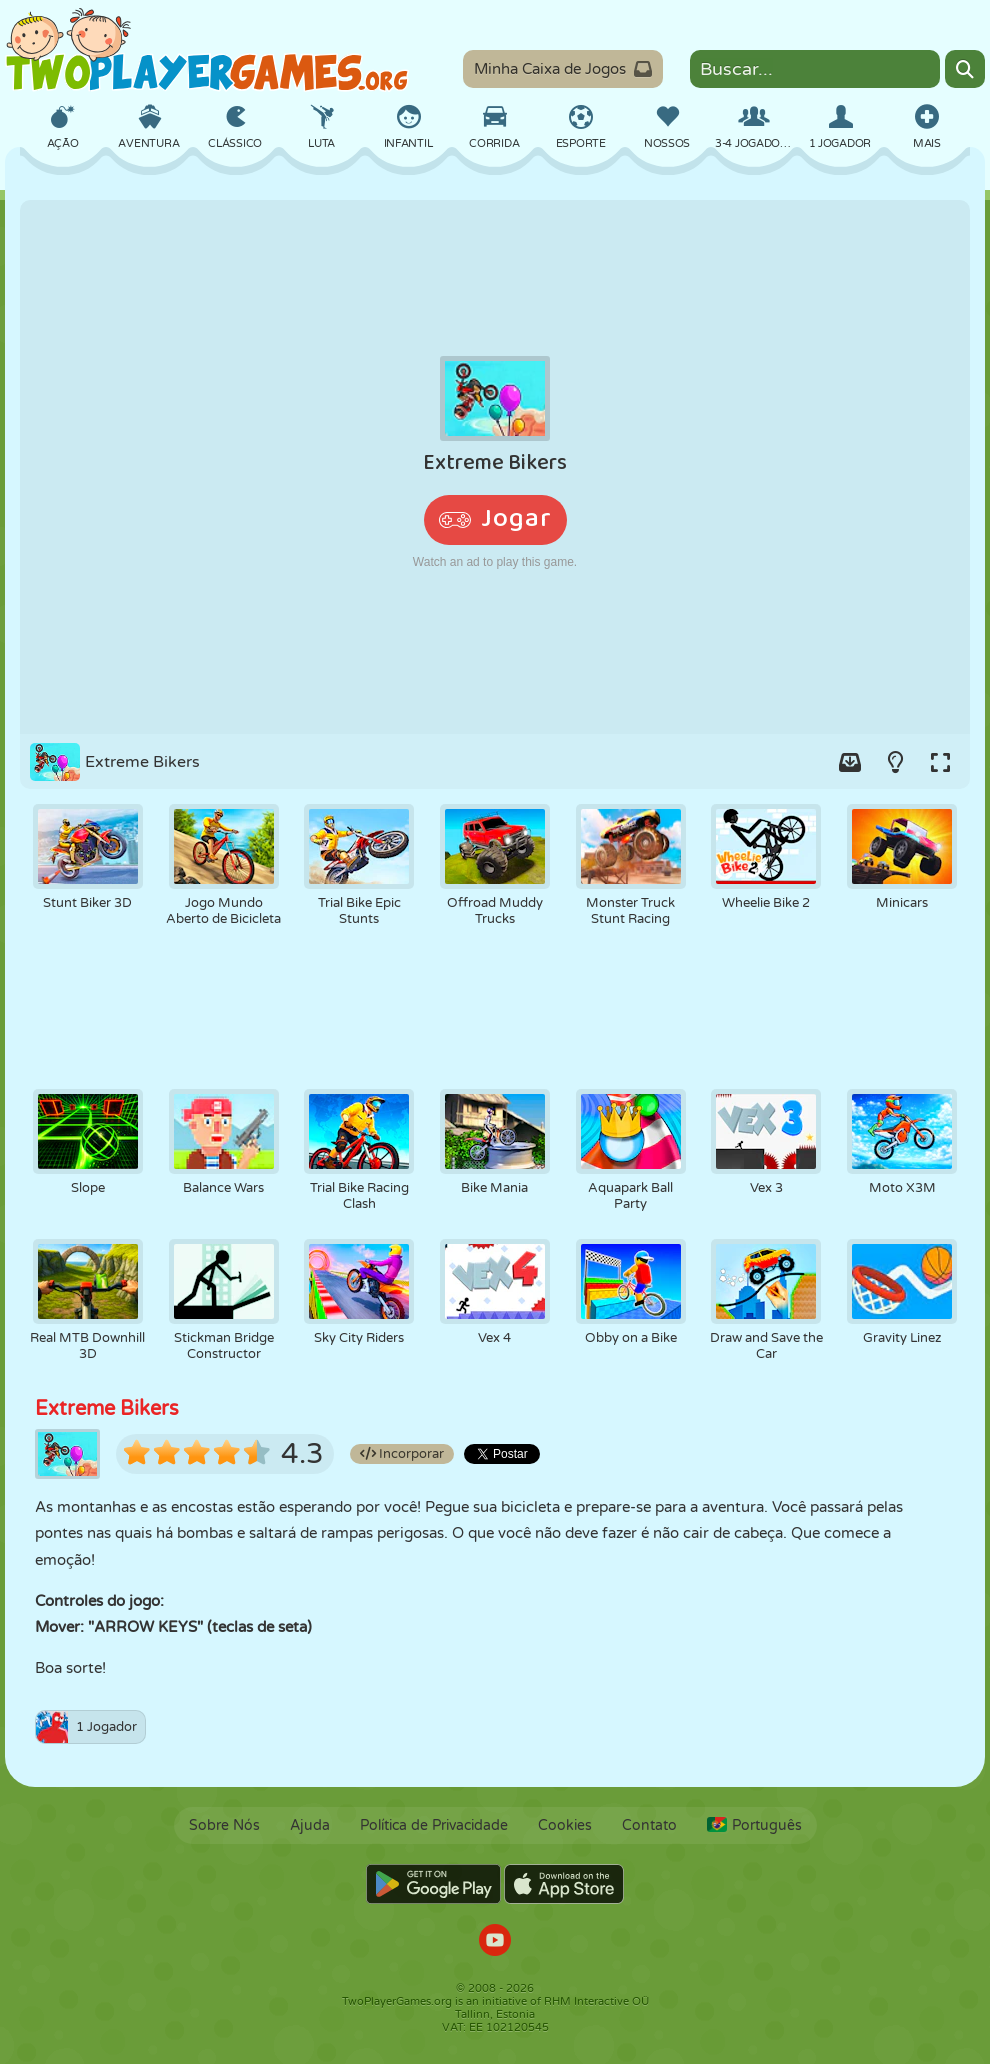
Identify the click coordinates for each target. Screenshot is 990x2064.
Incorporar (402, 1454)
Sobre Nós (224, 1825)
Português (754, 1825)
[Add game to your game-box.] (850, 762)
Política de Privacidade (434, 1825)
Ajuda (310, 1825)
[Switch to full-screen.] (940, 762)
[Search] (965, 69)
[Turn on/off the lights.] (895, 762)
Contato (649, 1825)
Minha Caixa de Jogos (563, 69)
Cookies (565, 1825)
